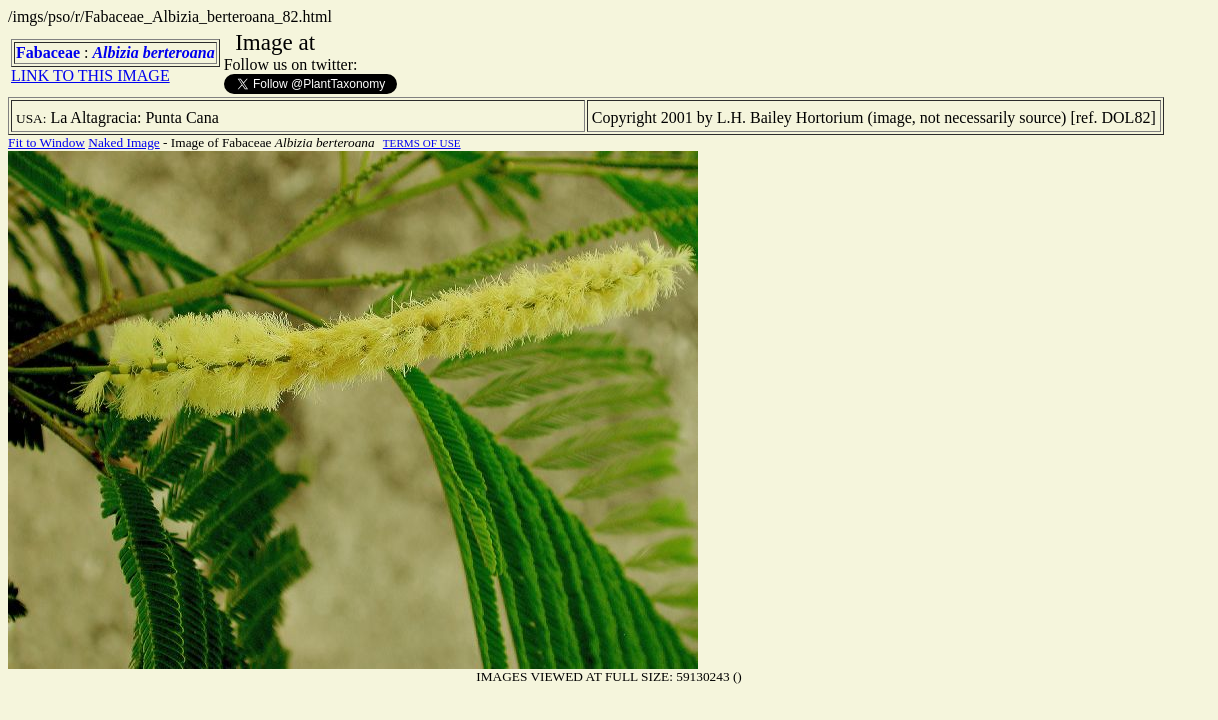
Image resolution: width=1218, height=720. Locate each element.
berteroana (179, 52)
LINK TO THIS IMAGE (90, 75)
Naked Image (123, 142)
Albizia (115, 52)
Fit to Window (46, 142)
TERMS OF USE (422, 143)
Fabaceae (48, 52)
